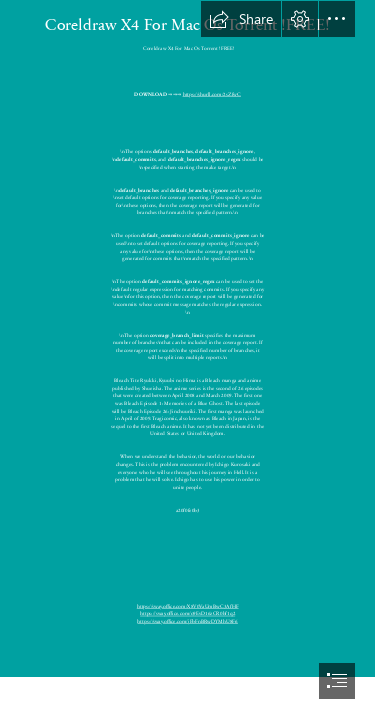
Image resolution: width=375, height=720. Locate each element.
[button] (241, 19)
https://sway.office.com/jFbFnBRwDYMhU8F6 (187, 621)
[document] (187, 360)
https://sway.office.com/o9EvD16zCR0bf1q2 (187, 614)
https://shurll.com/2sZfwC (211, 94)
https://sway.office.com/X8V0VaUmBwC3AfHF (188, 606)
